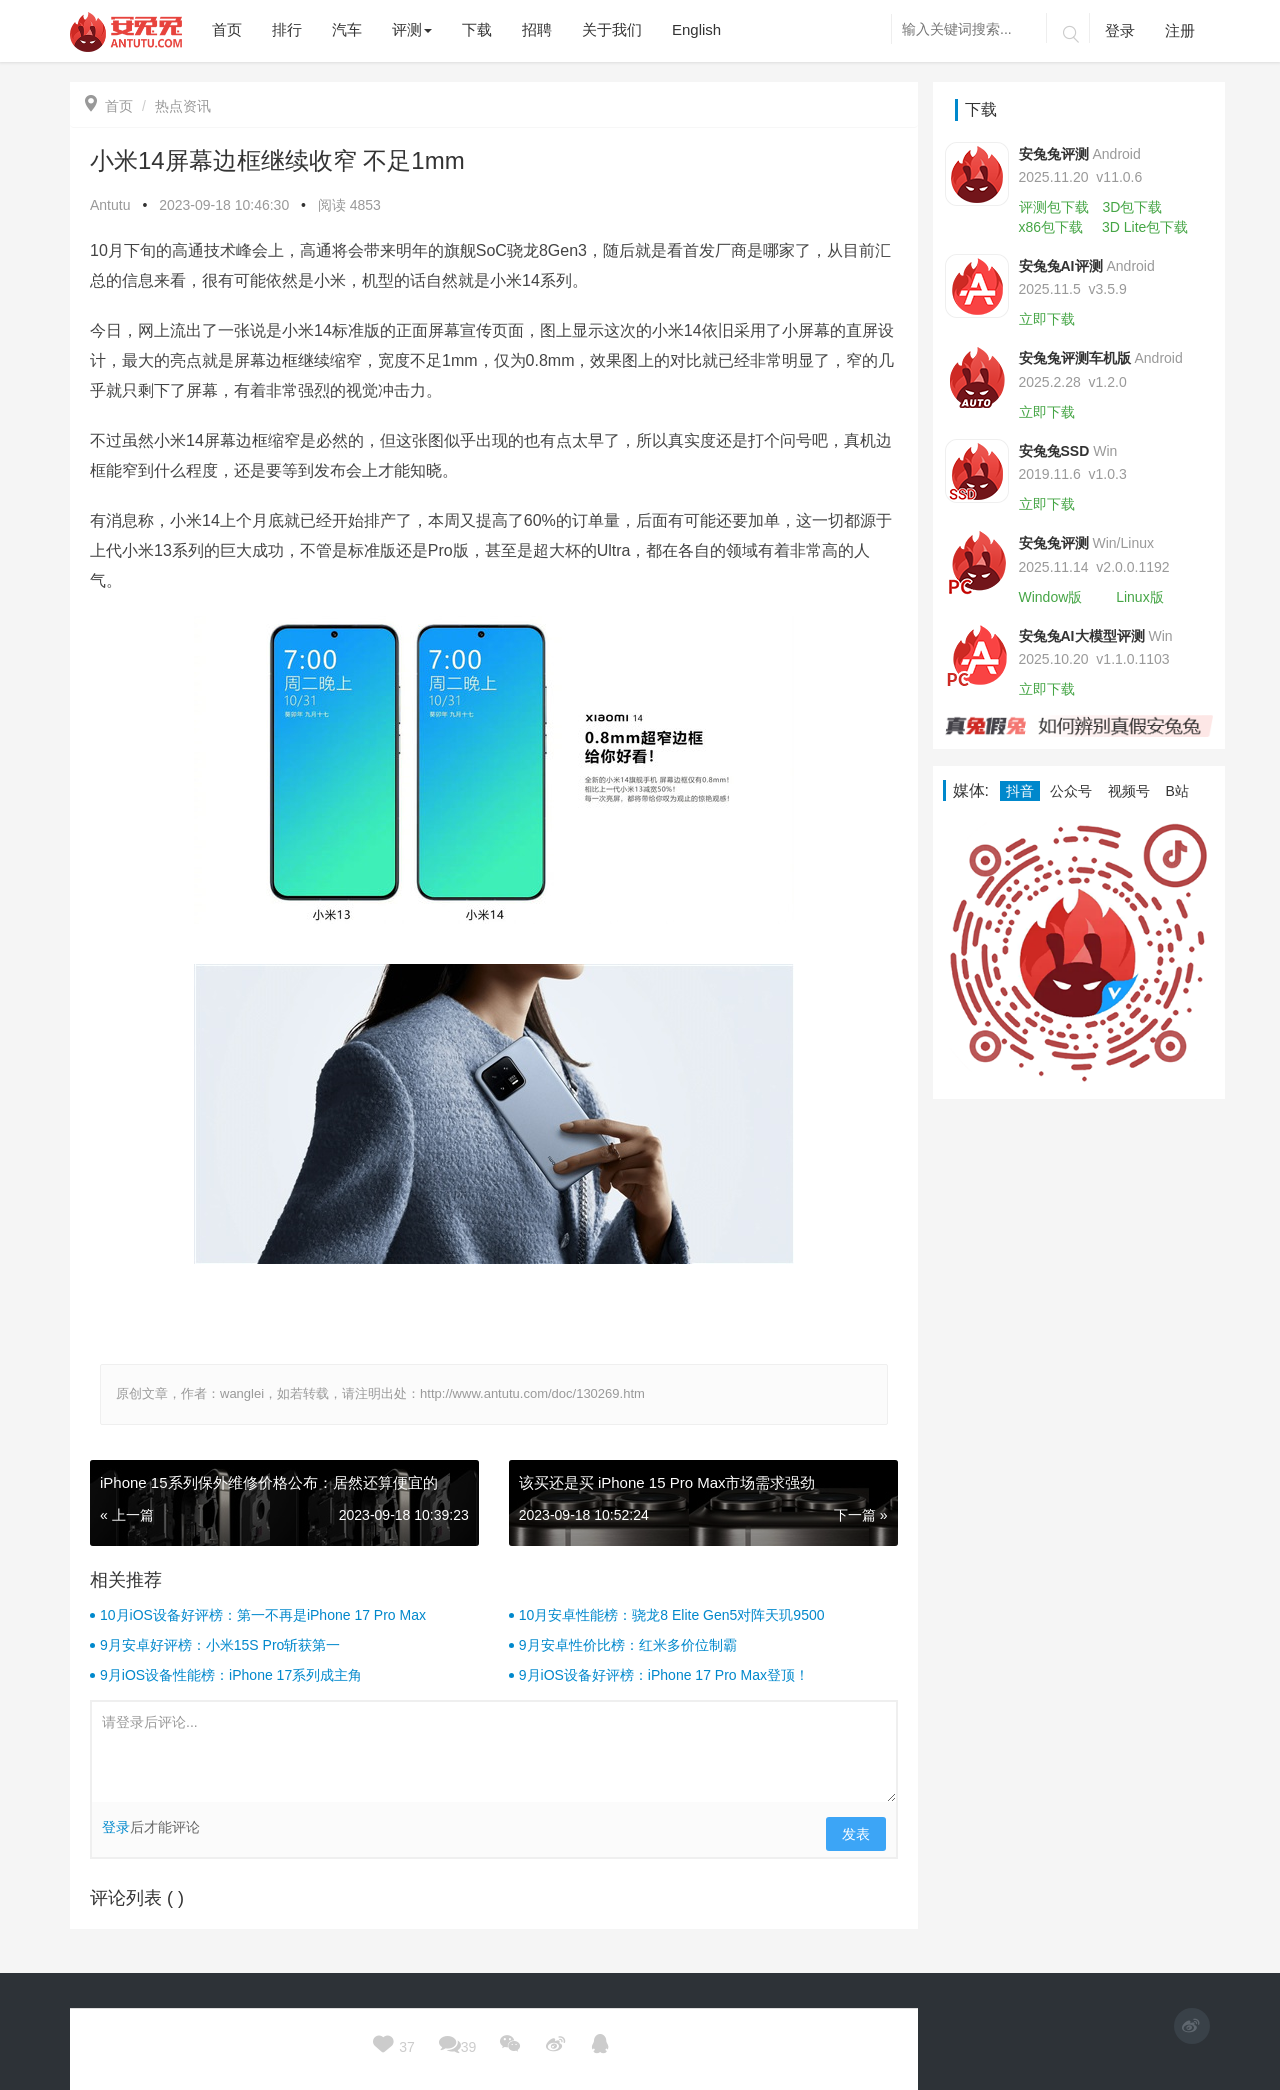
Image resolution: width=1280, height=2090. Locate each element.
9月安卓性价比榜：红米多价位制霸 (628, 1645)
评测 (412, 29)
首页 (109, 106)
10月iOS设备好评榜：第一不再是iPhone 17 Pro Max (263, 1615)
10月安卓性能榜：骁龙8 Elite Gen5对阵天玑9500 (672, 1615)
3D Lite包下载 (1145, 227)
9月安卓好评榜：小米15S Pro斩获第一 (220, 1645)
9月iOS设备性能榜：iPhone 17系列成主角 (231, 1675)
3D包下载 (1132, 207)
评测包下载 (1054, 207)
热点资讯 (183, 106)
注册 (1180, 30)
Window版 (1051, 597)
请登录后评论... (494, 1752)
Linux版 (1139, 597)
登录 (1120, 30)
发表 (856, 1834)
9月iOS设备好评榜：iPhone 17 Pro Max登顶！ (664, 1675)
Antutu (110, 205)
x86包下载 (1051, 227)
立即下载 (1047, 319)
